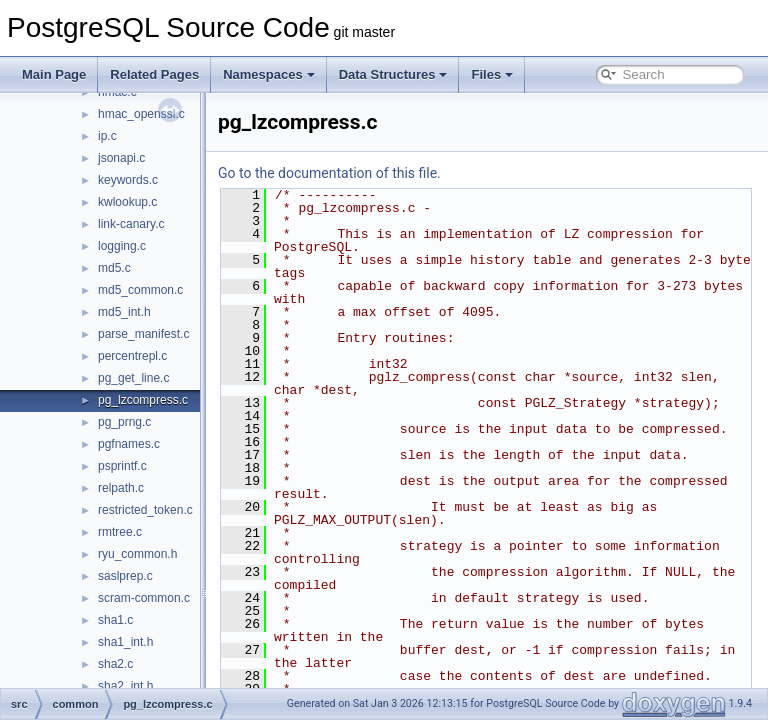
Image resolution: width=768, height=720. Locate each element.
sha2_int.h (125, 686)
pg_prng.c (124, 422)
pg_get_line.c (133, 378)
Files (492, 74)
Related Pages (154, 74)
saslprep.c (125, 576)
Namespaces (269, 74)
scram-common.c (144, 598)
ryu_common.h (137, 554)
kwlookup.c (127, 202)
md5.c (114, 268)
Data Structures (393, 74)
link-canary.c (131, 224)
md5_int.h (124, 312)
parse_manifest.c (143, 334)
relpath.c (121, 488)
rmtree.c (120, 532)
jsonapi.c (121, 158)
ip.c (107, 136)
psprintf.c (122, 466)
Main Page (54, 74)
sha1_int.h (125, 642)
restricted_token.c (145, 510)
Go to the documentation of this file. (379, 173)
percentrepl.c (132, 356)
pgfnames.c (129, 444)
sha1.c (115, 620)
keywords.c (128, 180)
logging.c (122, 246)
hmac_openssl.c (141, 114)
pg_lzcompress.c (143, 400)
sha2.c (115, 664)
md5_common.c (140, 290)
